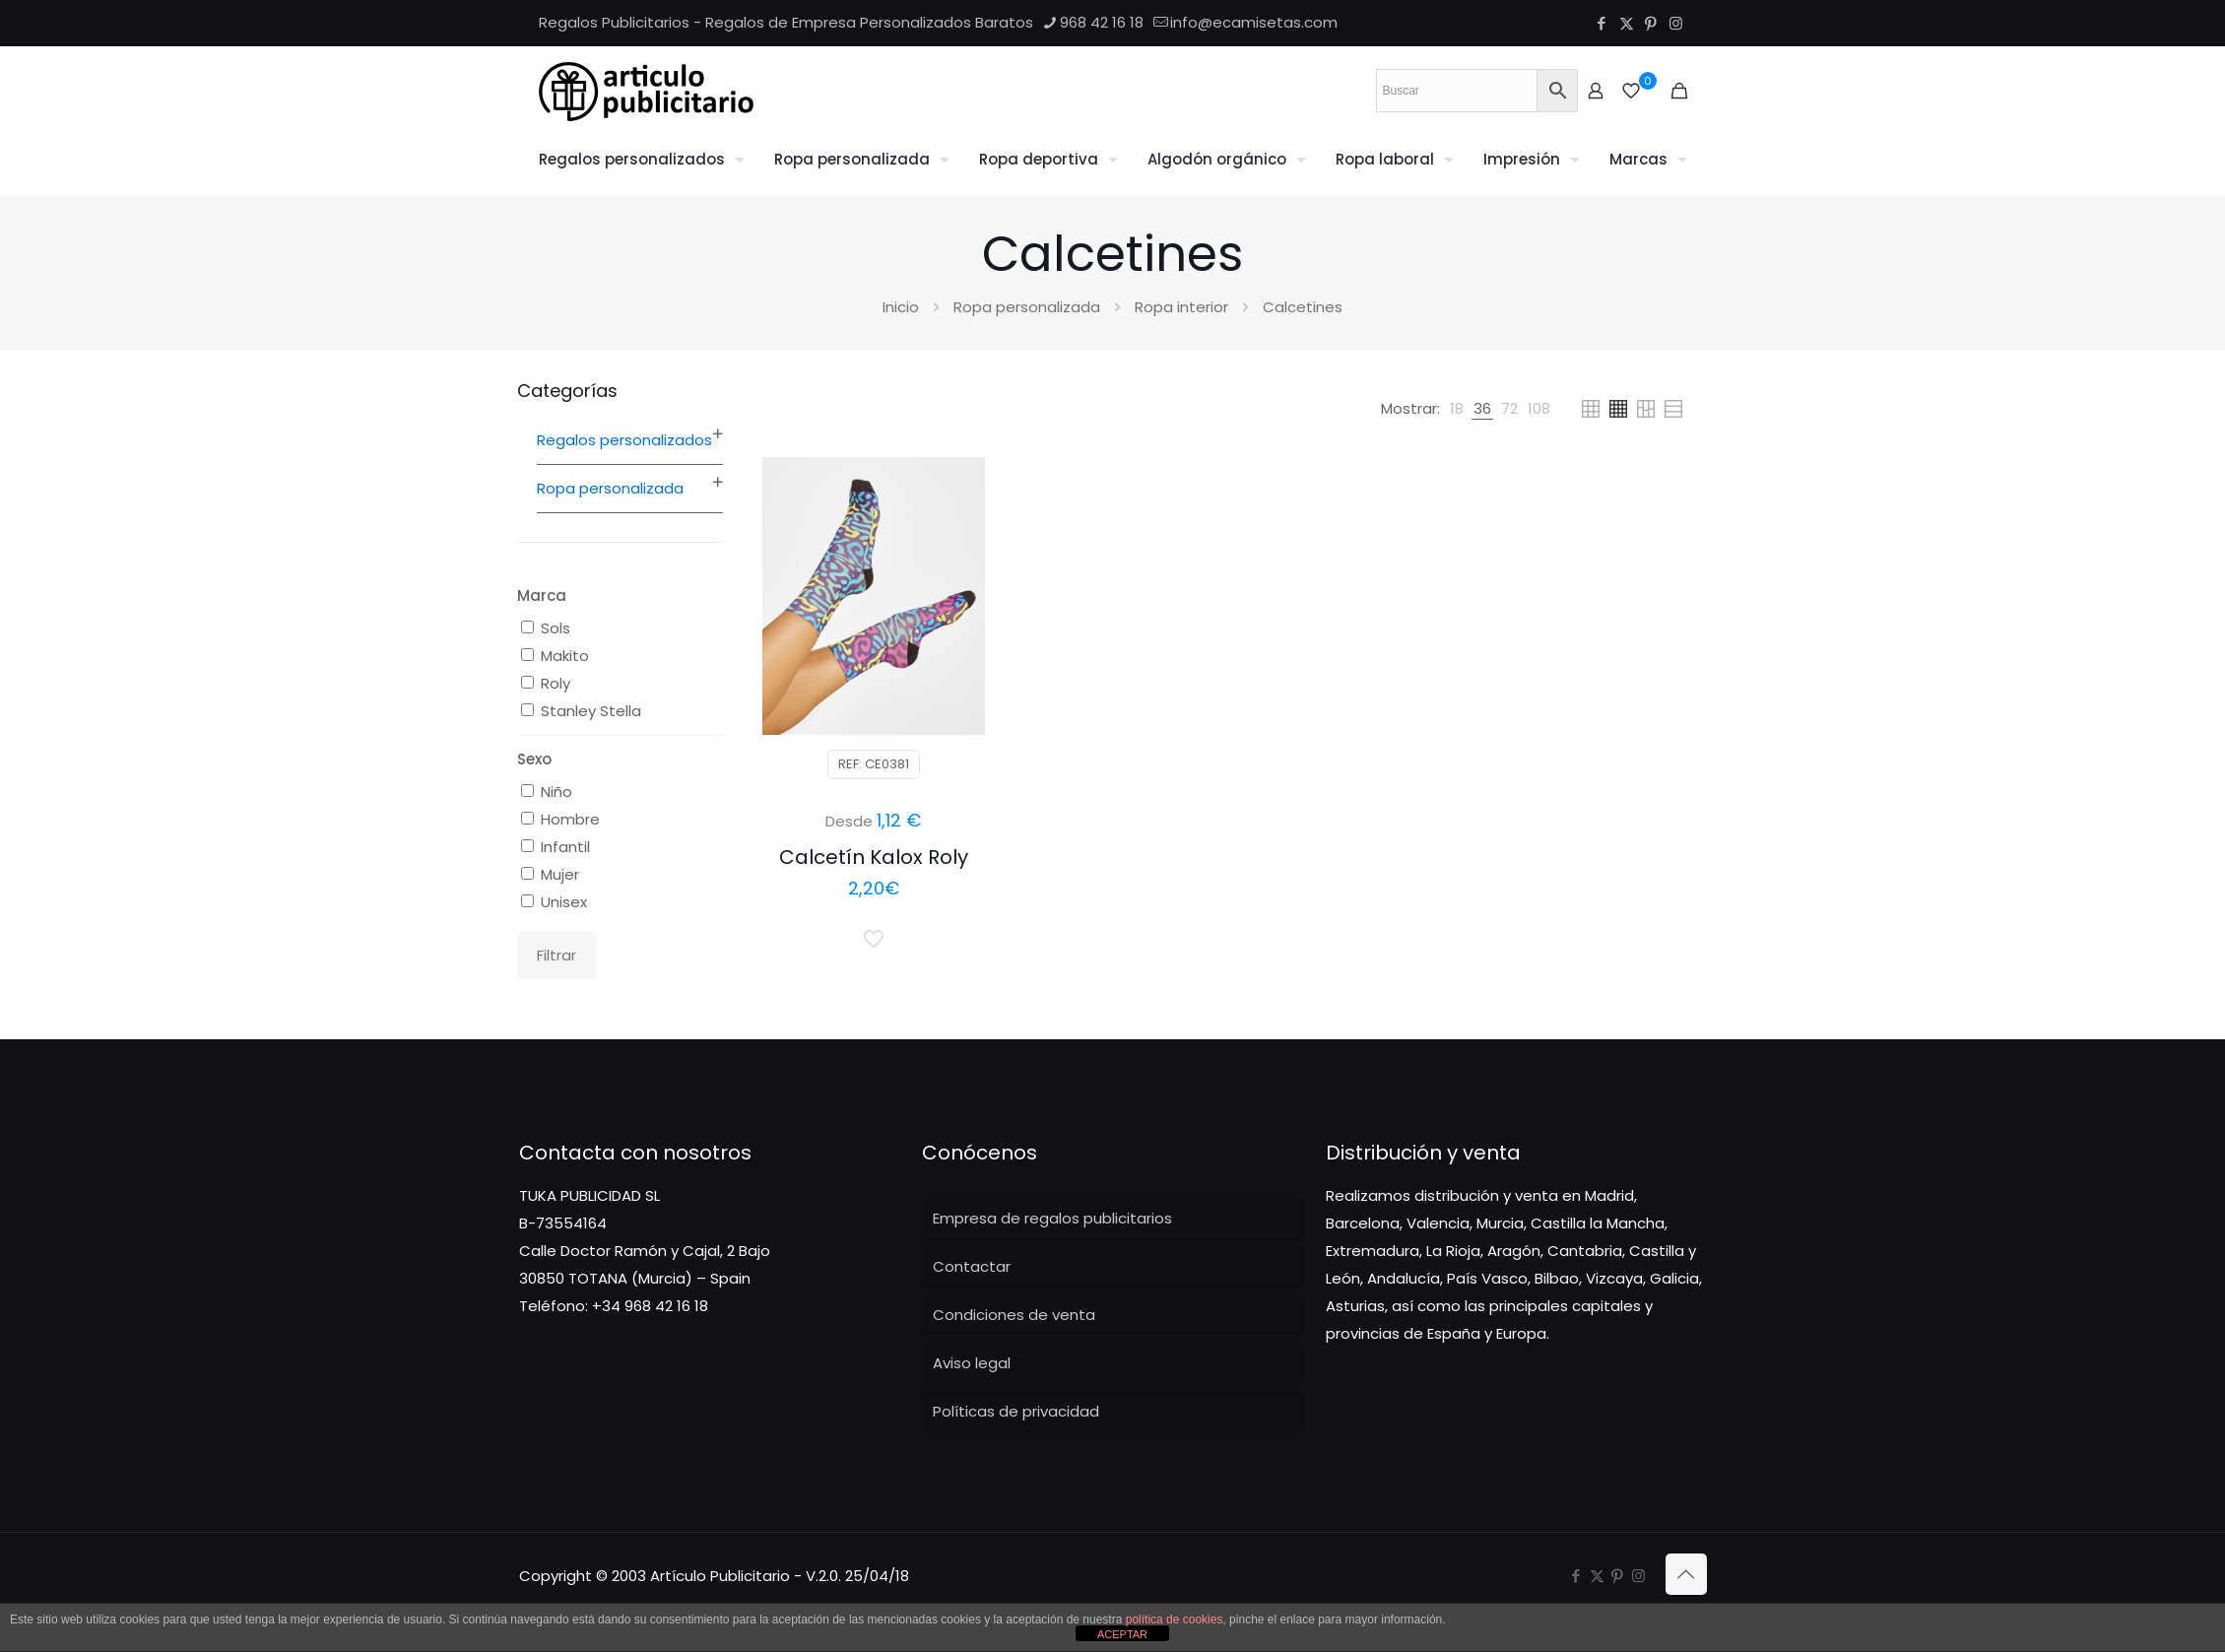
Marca (541, 595)
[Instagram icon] (1676, 23)
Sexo (534, 759)
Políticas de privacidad (1016, 1411)
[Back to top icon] (1686, 1574)
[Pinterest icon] (1651, 23)
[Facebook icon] (1602, 23)
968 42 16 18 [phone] (1102, 22)
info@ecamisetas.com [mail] (1254, 22)
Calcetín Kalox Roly (873, 857)
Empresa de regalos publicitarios (1052, 1218)
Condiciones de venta (1014, 1314)
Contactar (972, 1266)
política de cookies (1174, 1619)
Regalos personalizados (624, 440)
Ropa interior (1181, 307)
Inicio (901, 307)
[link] (1457, 409)
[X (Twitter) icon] (1626, 23)
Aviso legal (972, 1363)
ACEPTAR (1122, 1634)
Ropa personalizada (1026, 307)
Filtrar (556, 955)
